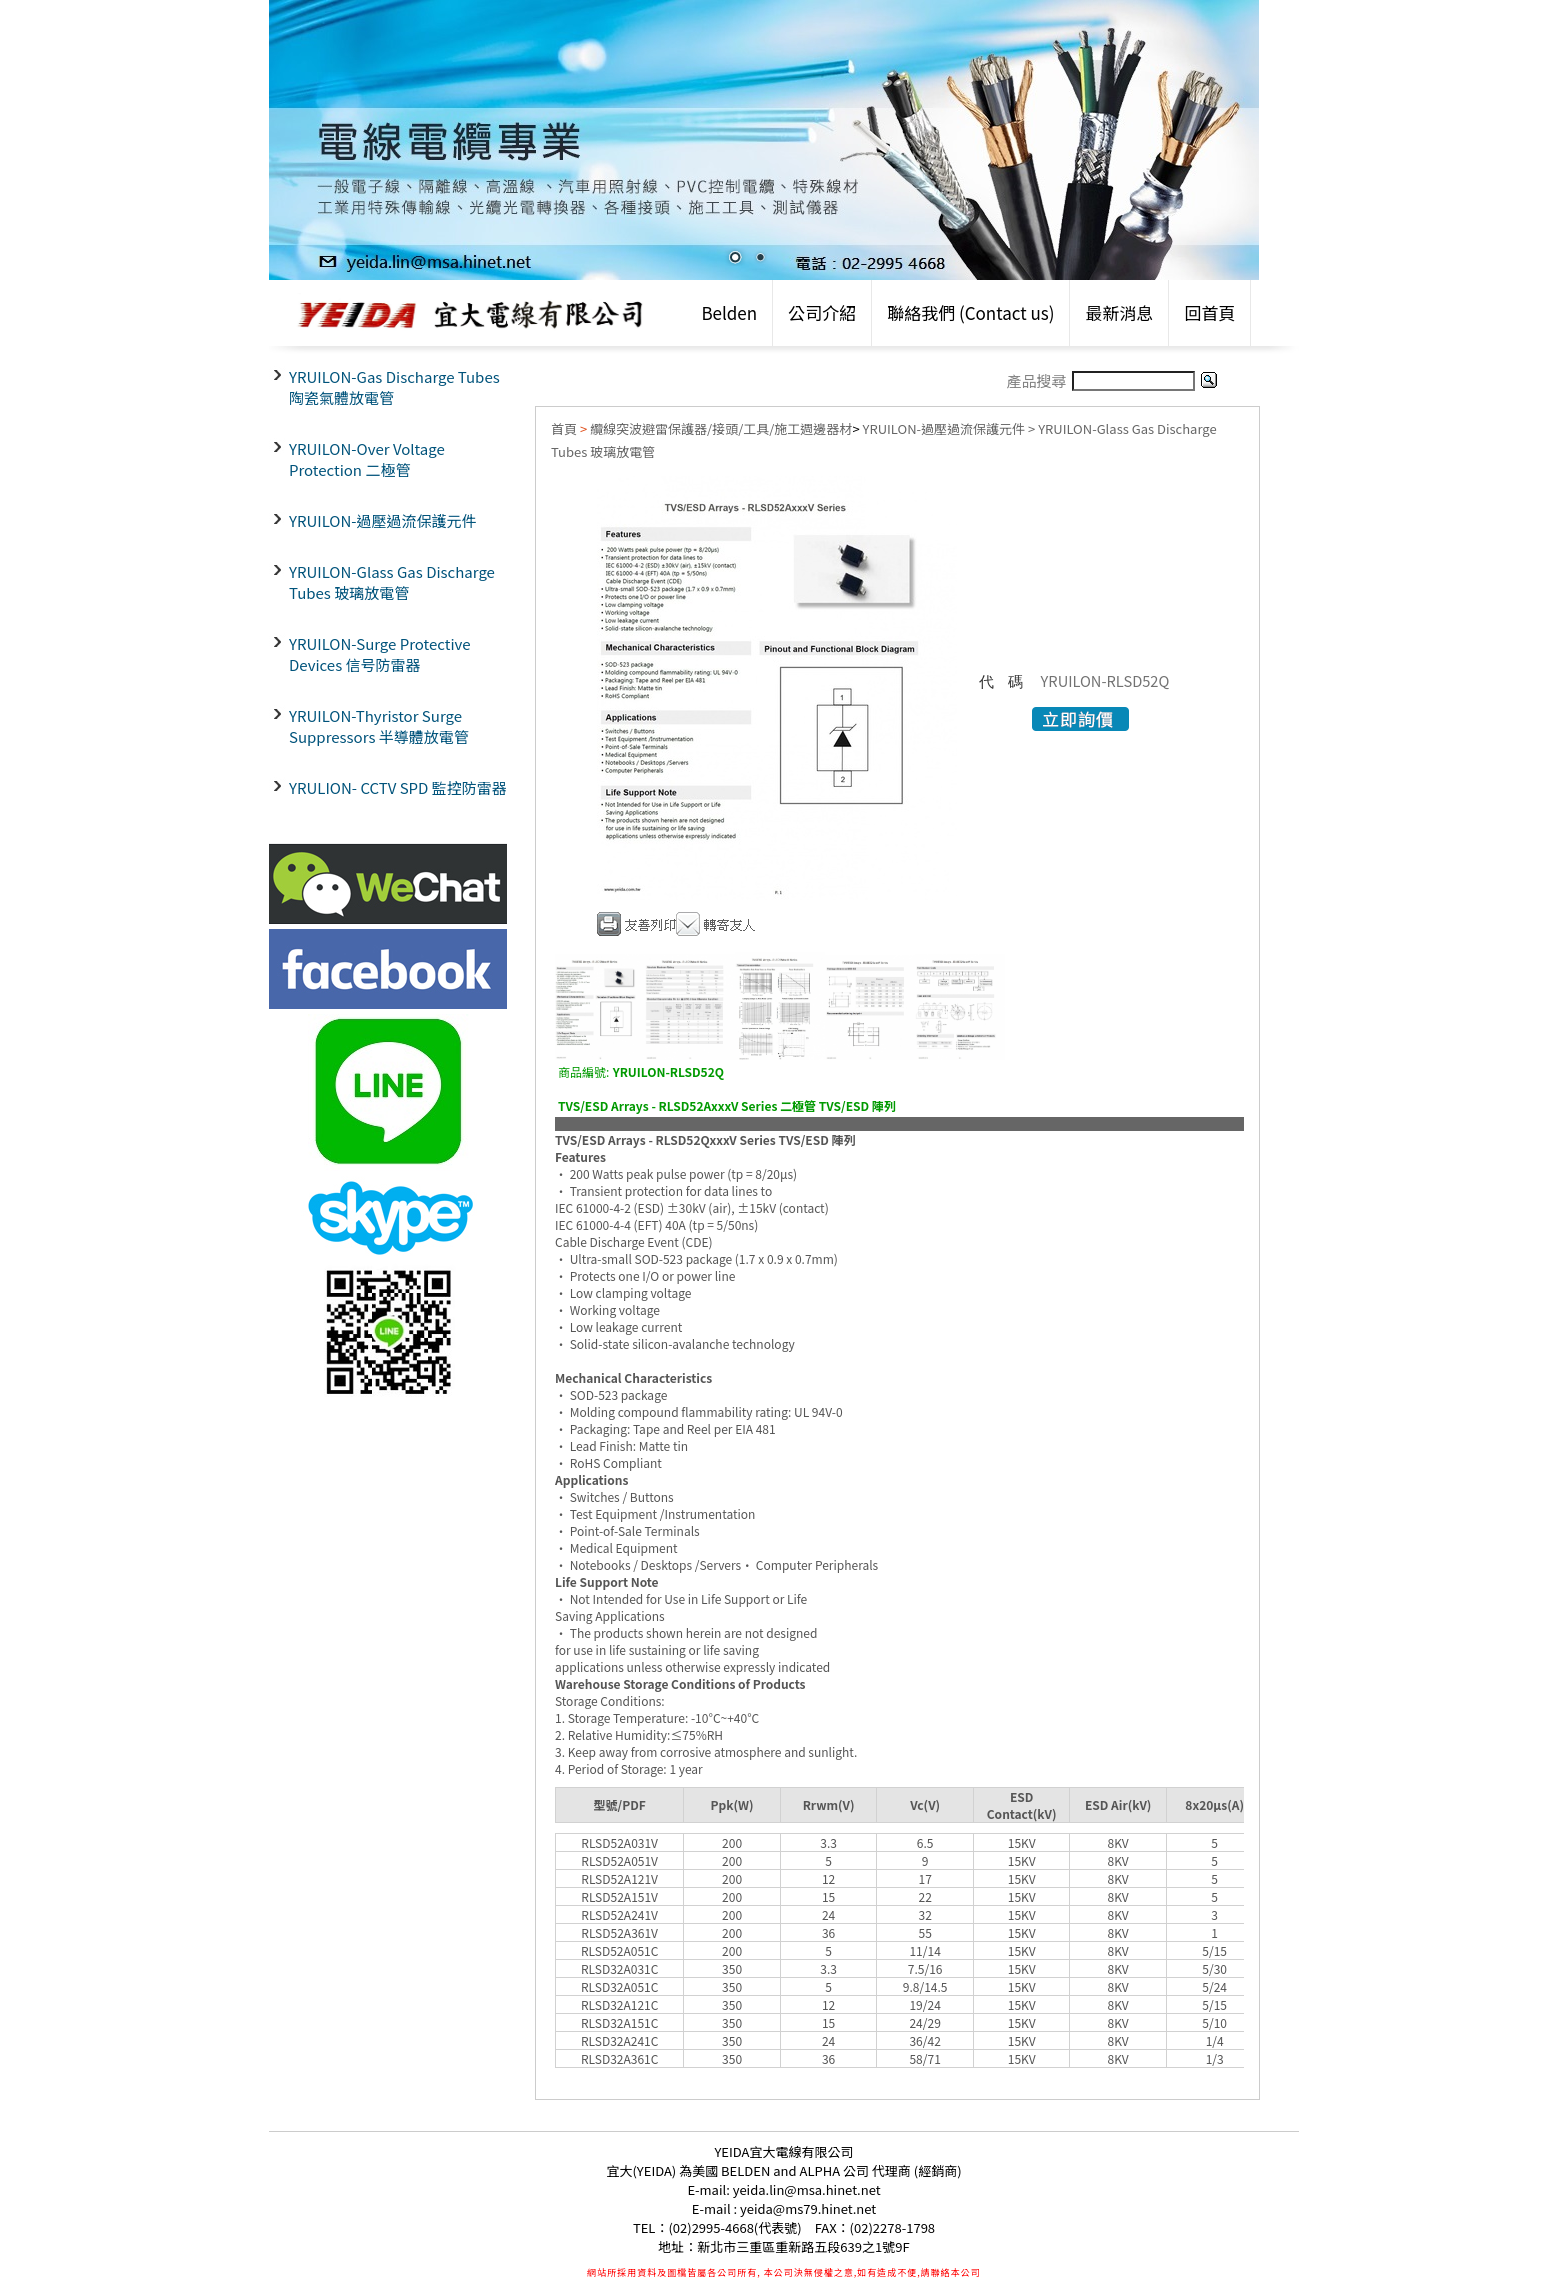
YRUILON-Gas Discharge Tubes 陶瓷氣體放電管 (394, 387)
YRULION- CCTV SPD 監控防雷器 (398, 787)
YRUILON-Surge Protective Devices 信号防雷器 (380, 654)
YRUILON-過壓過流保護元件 (383, 520)
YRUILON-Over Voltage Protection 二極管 (367, 459)
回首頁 (1209, 312)
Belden (729, 312)
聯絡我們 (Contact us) (970, 312)
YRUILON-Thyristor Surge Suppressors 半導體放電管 (379, 726)
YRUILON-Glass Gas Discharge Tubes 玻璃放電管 (392, 582)
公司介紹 (822, 312)
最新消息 (1119, 312)
